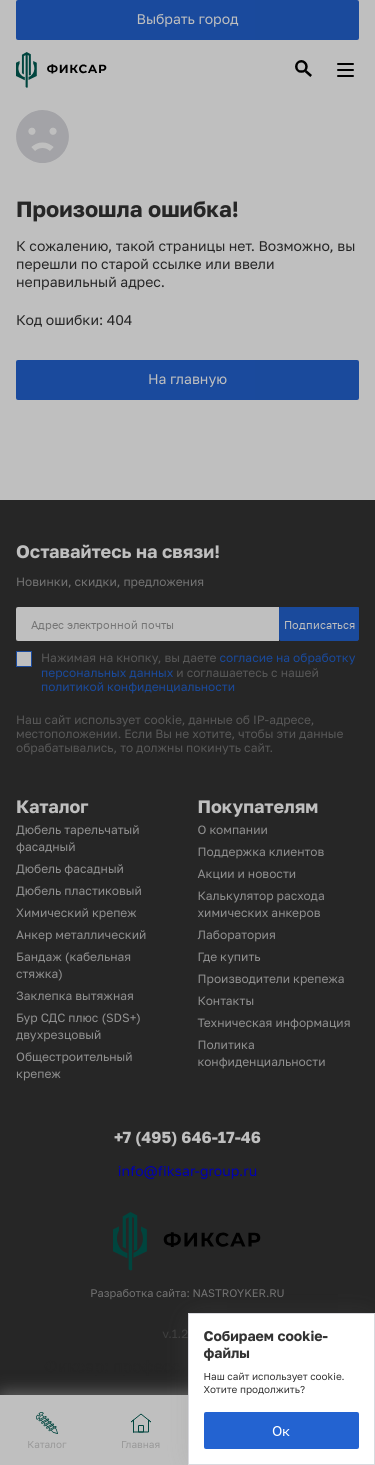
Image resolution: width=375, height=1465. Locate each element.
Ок (281, 1430)
